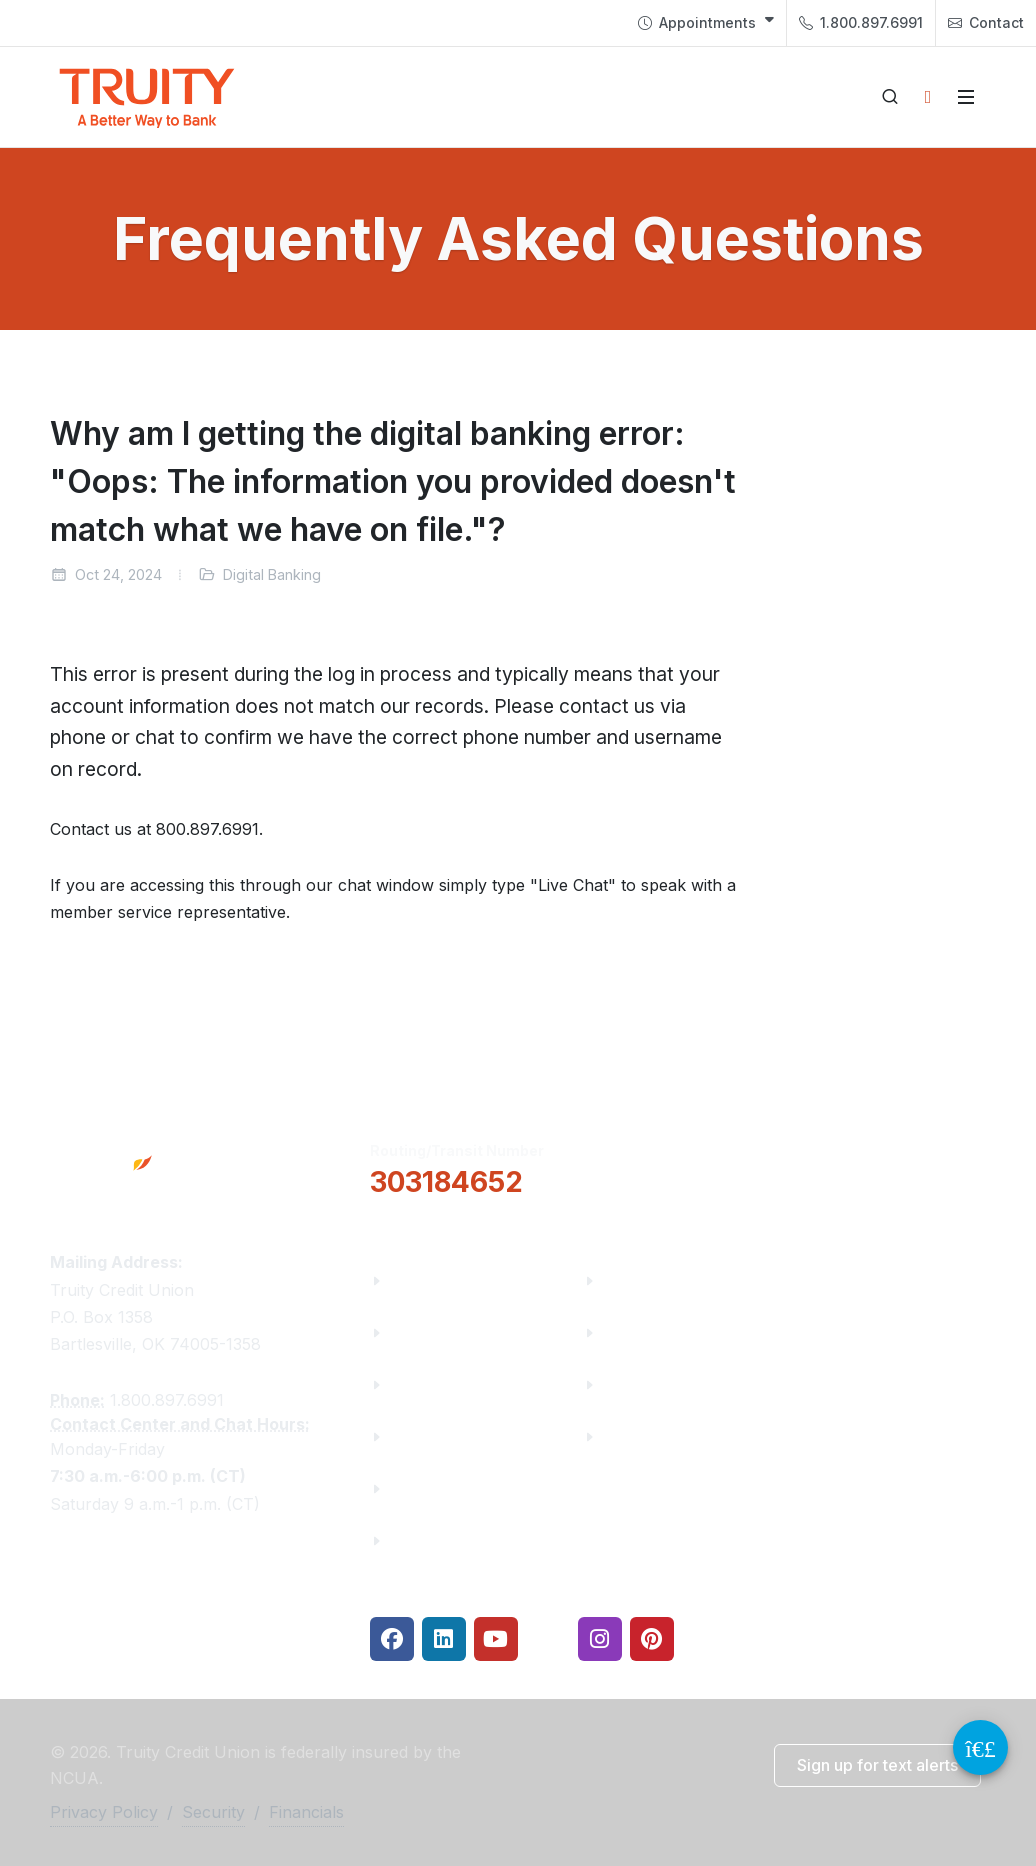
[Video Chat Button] (980, 1747)
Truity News (437, 1332)
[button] (683, 1167)
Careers (421, 1384)
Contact (986, 23)
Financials (430, 1540)
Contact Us (434, 1488)
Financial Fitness (670, 1280)
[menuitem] (706, 23)
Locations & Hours (893, 1166)
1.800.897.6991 (861, 23)
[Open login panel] (928, 97)
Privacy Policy (104, 1812)
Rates (626, 1384)
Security (213, 1812)
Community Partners (472, 1436)
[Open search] (890, 97)
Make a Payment (669, 1332)
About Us (426, 1280)
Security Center (664, 1436)
